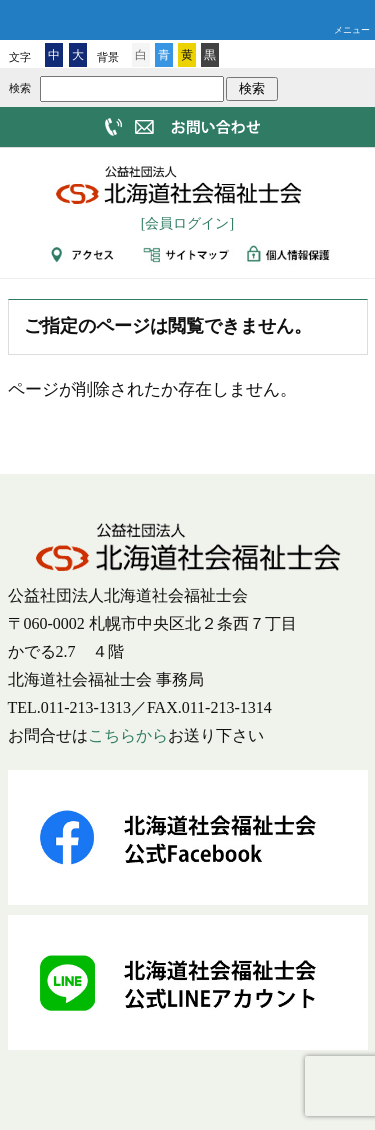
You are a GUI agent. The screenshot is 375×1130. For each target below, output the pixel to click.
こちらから (128, 735)
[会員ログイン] (187, 223)
